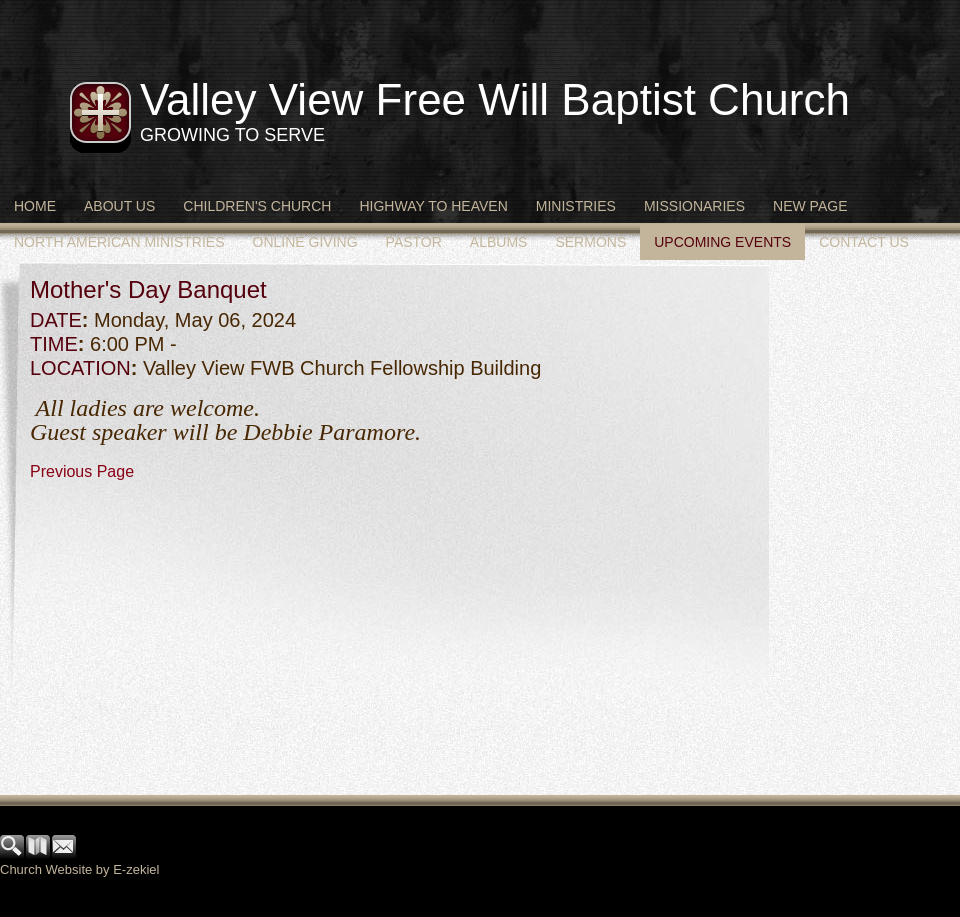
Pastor (414, 242)
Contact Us (864, 242)
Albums (499, 242)
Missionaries (694, 206)
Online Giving (305, 242)
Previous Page (82, 471)
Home (35, 206)
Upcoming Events (722, 242)
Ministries (576, 206)
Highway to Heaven (433, 206)
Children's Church (257, 206)
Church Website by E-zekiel (79, 869)
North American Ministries (119, 242)
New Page (810, 206)
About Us (119, 206)
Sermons (590, 242)
